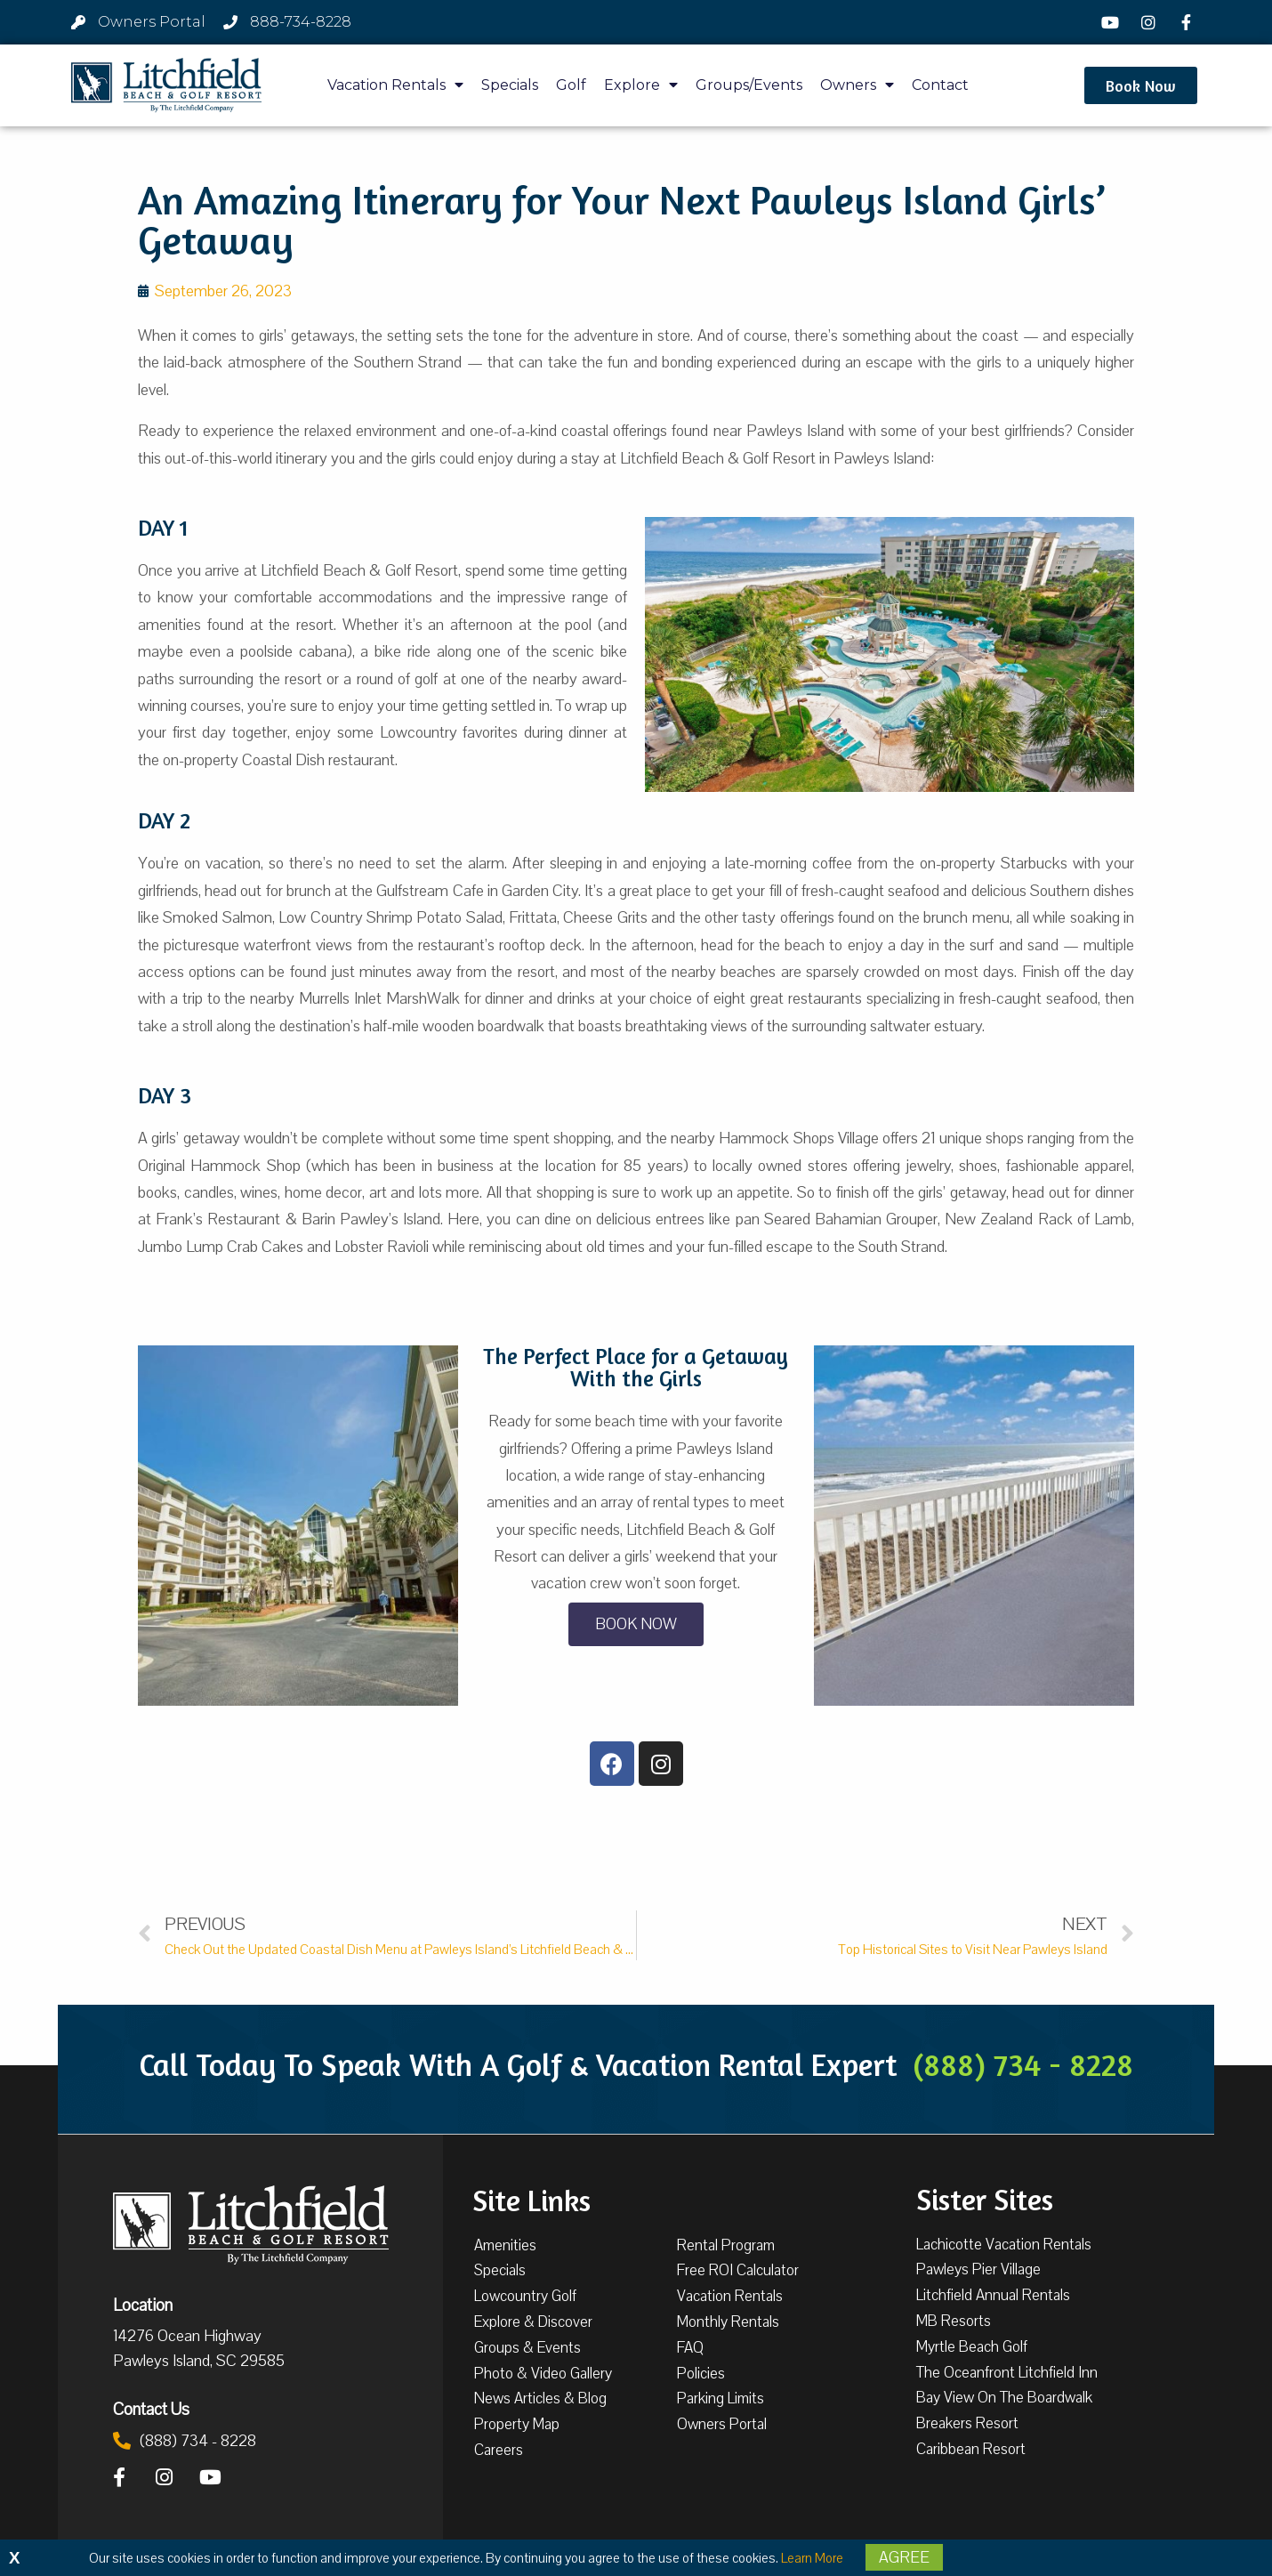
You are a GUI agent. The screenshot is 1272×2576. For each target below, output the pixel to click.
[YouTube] (1112, 22)
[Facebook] (1188, 22)
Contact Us (151, 2408)
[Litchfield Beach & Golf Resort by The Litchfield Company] (166, 85)
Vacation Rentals (395, 85)
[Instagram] (1150, 22)
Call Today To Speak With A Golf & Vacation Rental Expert (636, 2064)
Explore (641, 85)
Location (143, 2304)
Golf (571, 85)
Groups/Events (749, 85)
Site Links (531, 2199)
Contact (940, 85)
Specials (509, 85)
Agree (904, 2557)
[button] (1140, 85)
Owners (857, 85)
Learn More (812, 2558)
